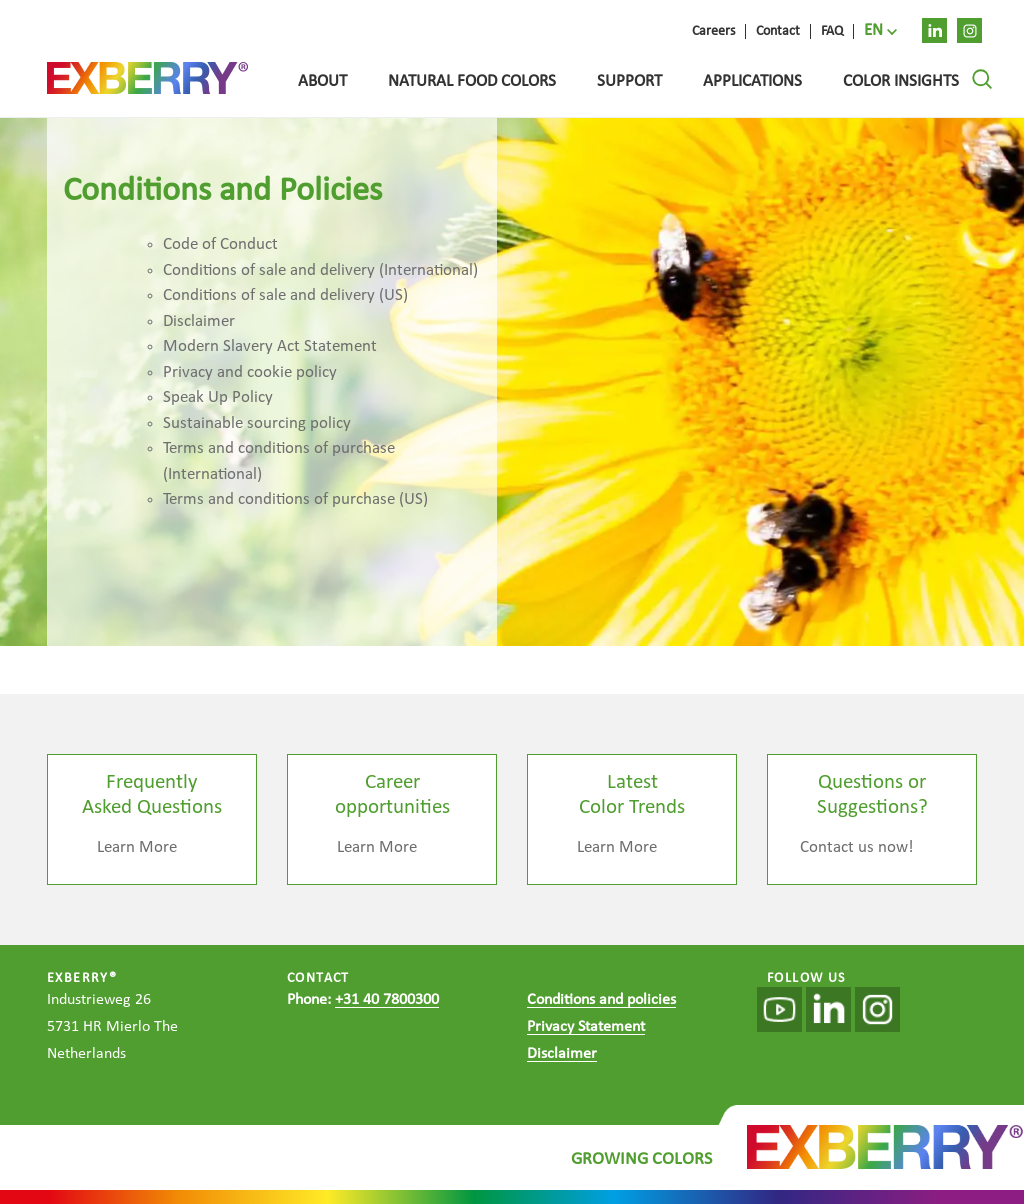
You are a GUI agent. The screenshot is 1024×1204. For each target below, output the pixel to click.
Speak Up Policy (218, 397)
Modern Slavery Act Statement (270, 346)
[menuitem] (880, 31)
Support (629, 81)
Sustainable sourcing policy (257, 423)
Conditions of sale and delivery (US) (285, 295)
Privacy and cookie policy (250, 372)
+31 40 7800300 (387, 1000)
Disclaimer (199, 321)
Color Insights (901, 81)
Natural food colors (472, 81)
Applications (752, 81)
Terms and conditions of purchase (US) (295, 499)
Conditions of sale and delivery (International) (320, 270)
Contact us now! (857, 847)
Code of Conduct (220, 244)
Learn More (137, 847)
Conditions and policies (601, 1000)
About (322, 81)
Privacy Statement (586, 1027)
